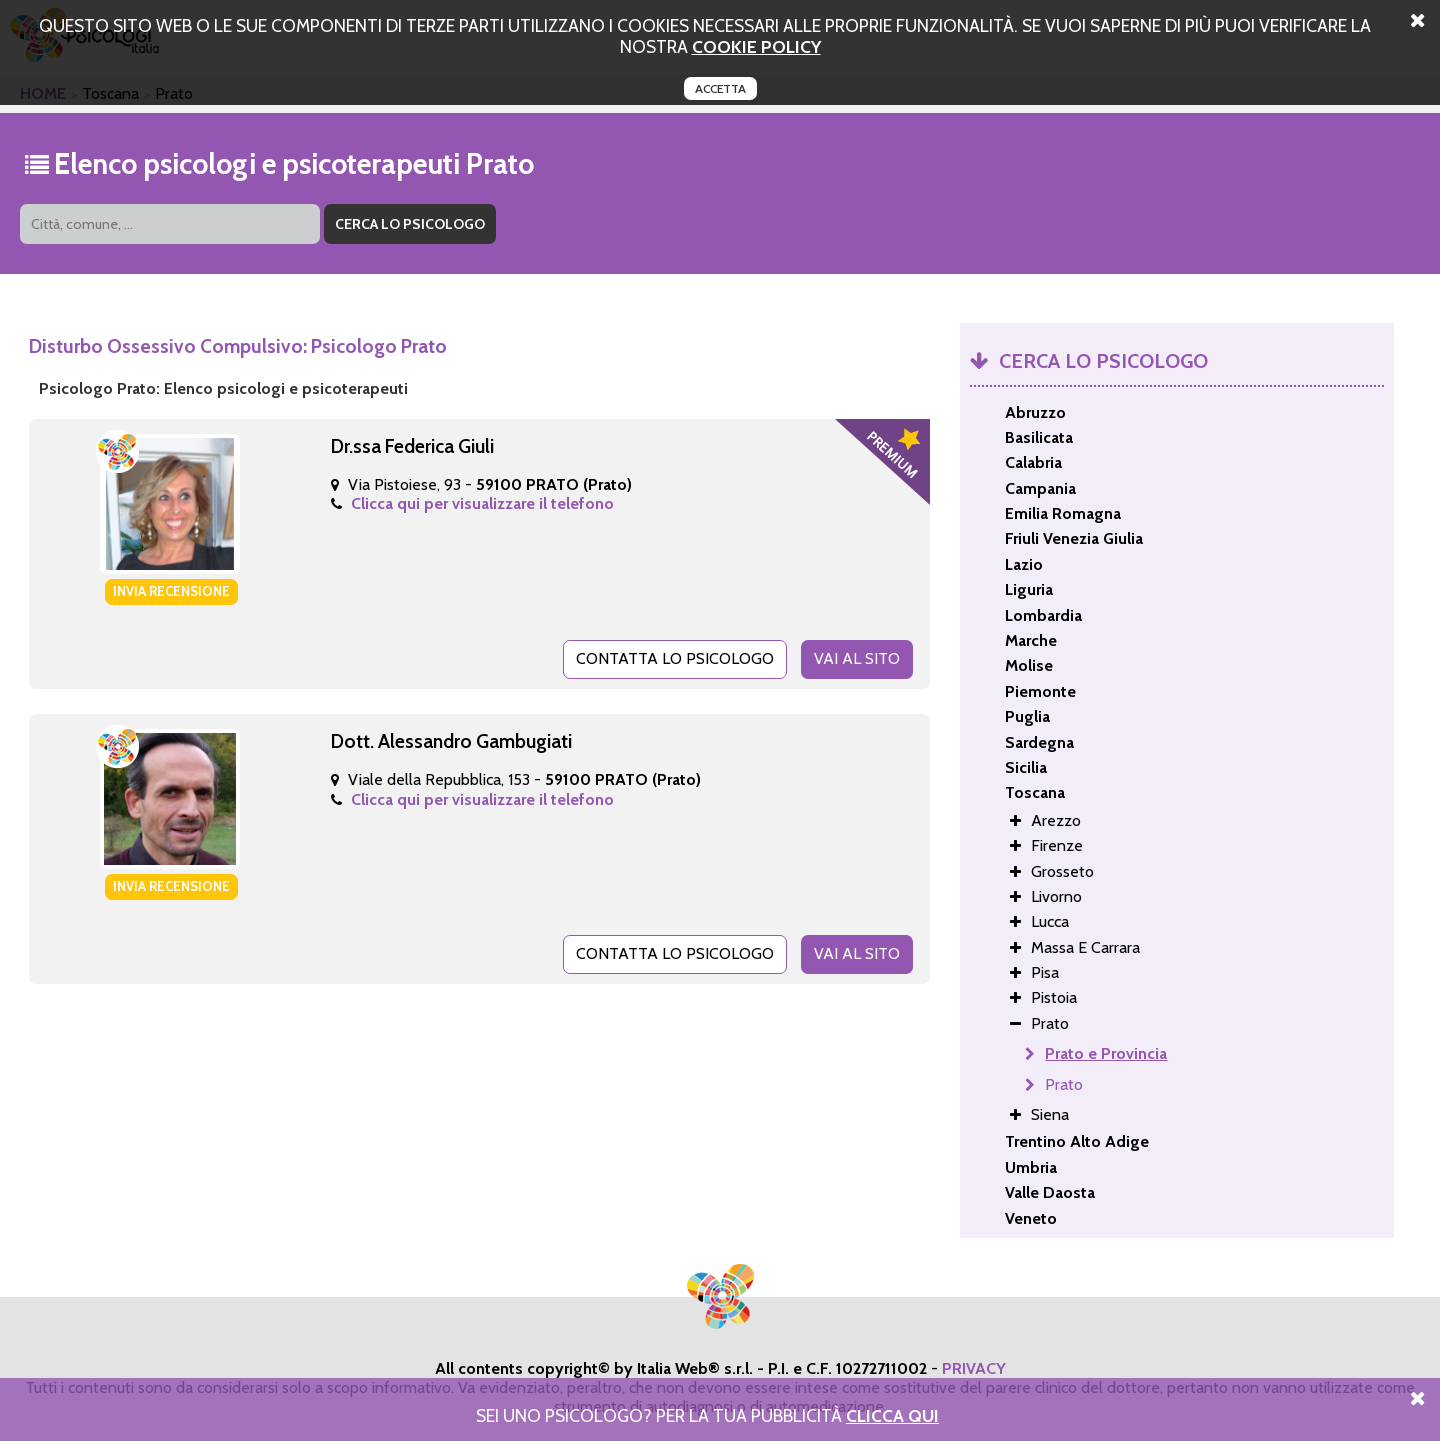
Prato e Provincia (1106, 1053)
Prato (1064, 1084)
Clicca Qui (892, 1415)
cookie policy (756, 46)
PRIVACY (974, 1368)
